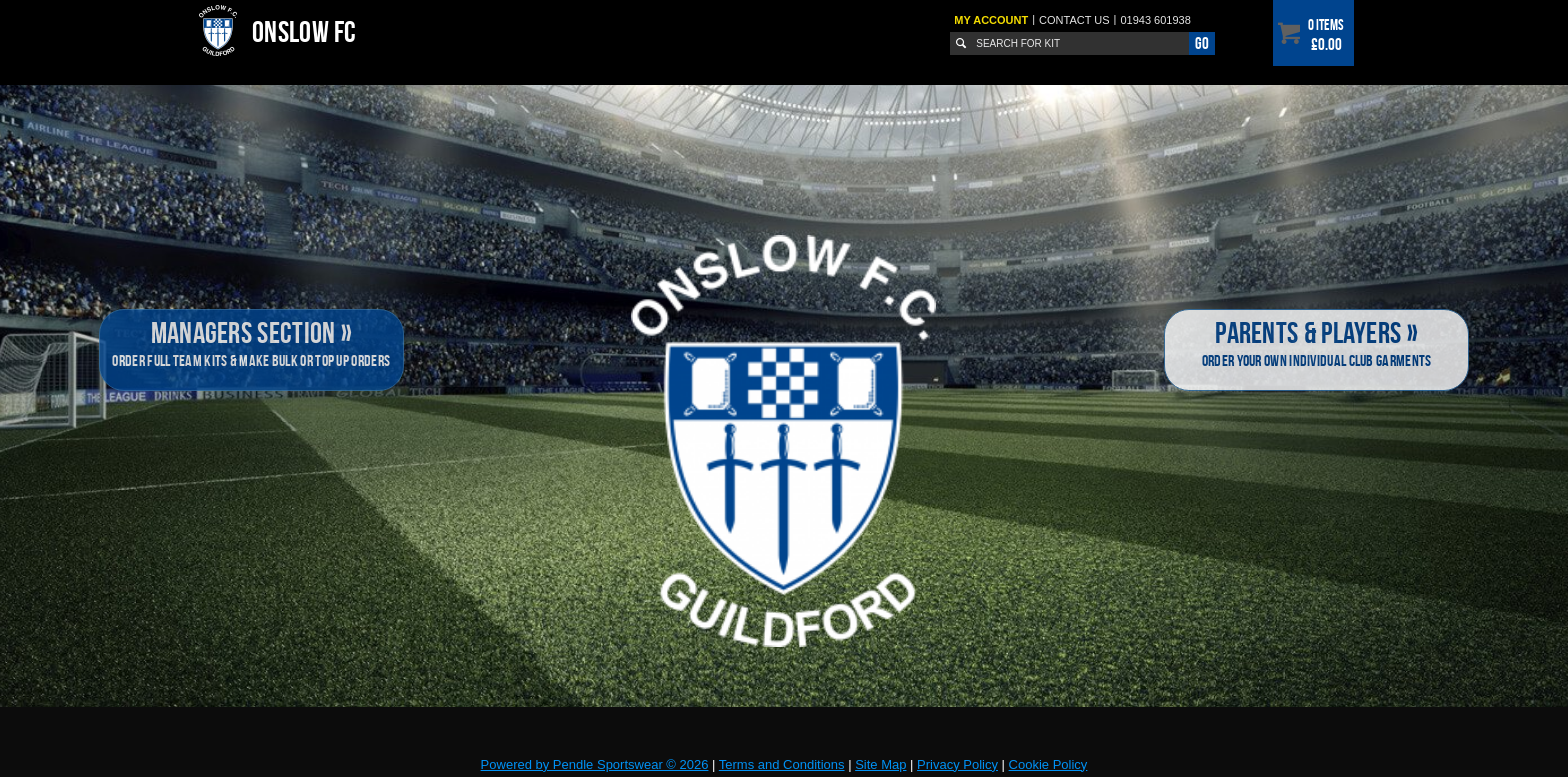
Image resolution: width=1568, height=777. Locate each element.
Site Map (880, 764)
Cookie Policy (1048, 764)
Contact (1074, 20)
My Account (991, 20)
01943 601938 (1155, 20)
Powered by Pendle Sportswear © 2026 (595, 764)
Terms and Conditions (782, 764)
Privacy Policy (957, 764)
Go (1202, 43)
